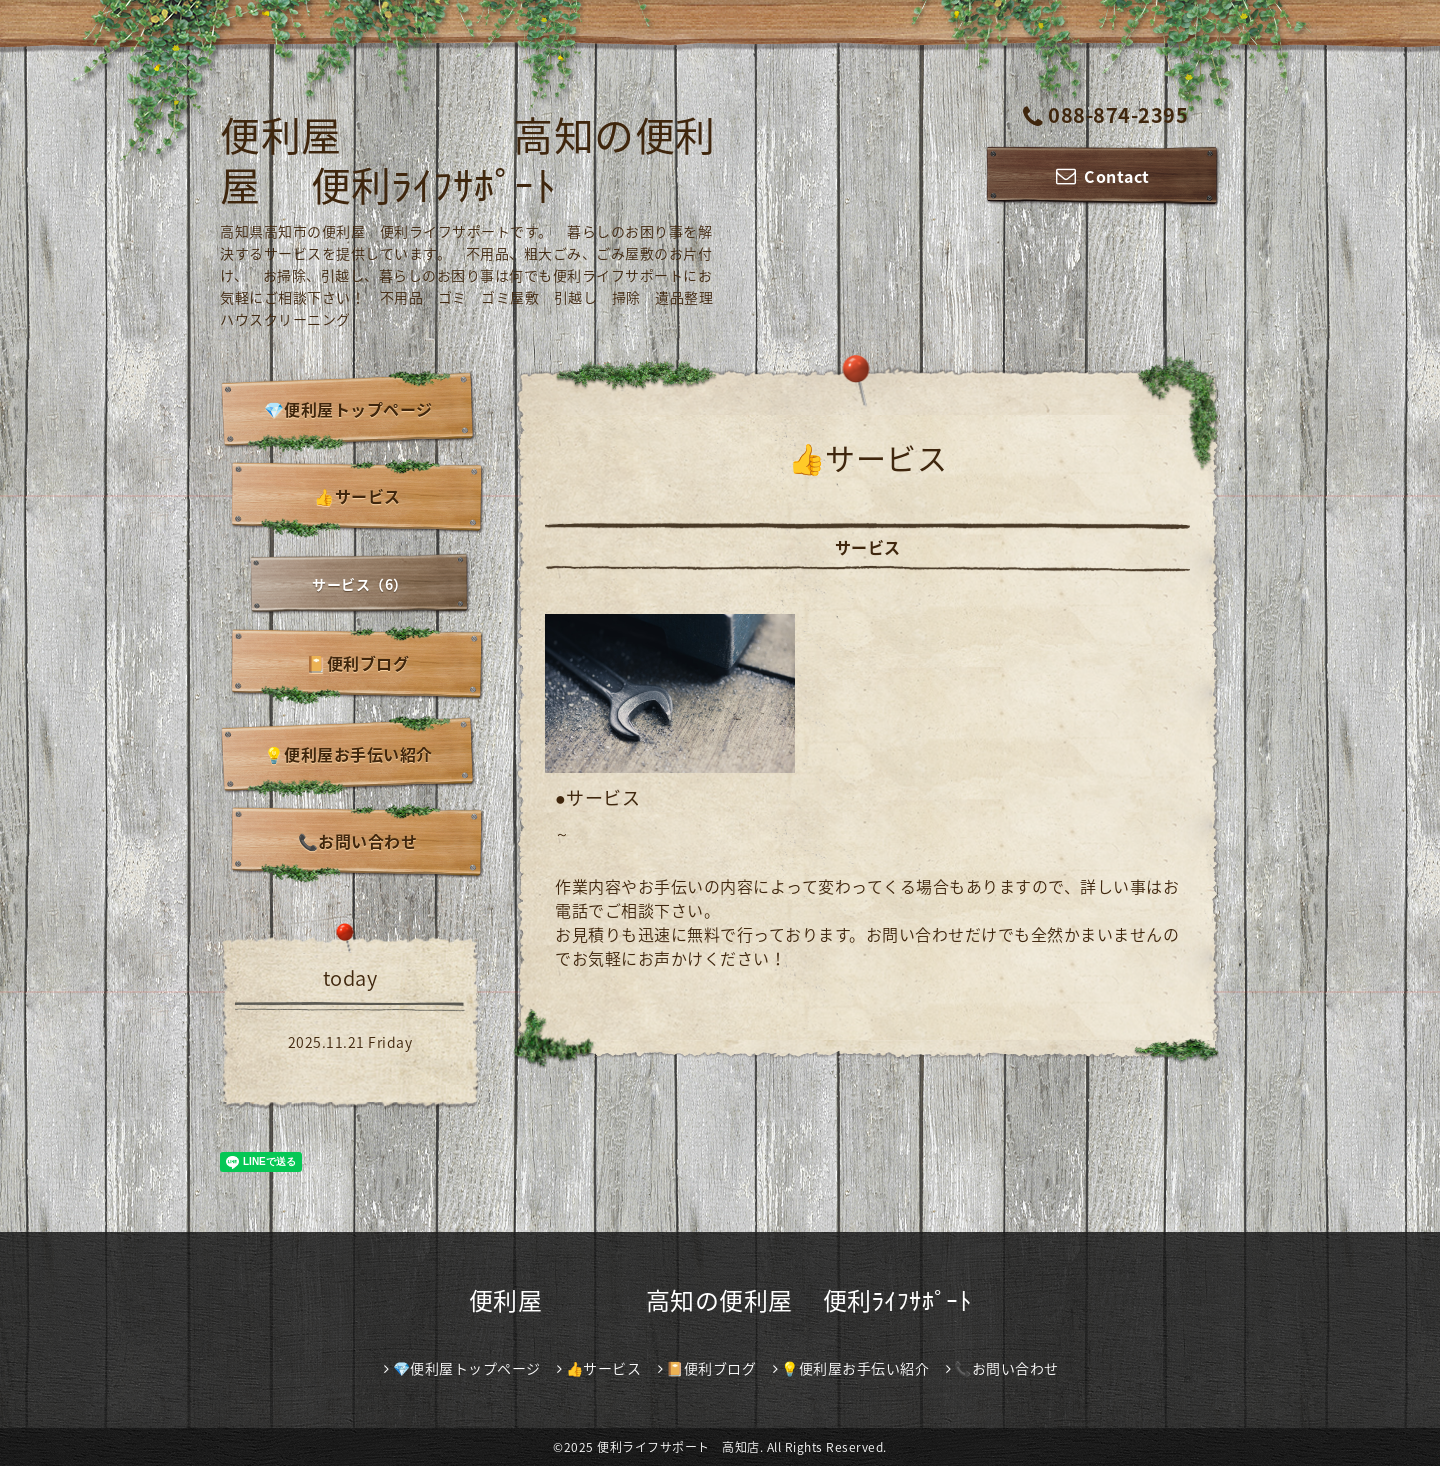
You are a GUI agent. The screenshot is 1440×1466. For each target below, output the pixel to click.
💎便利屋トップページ (348, 409)
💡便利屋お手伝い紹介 (348, 754)
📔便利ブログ (357, 663)
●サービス (597, 797)
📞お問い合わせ (358, 841)
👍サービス (357, 496)
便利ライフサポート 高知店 (678, 1447)
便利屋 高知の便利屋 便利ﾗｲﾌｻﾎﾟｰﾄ (468, 159)
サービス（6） (360, 584)
